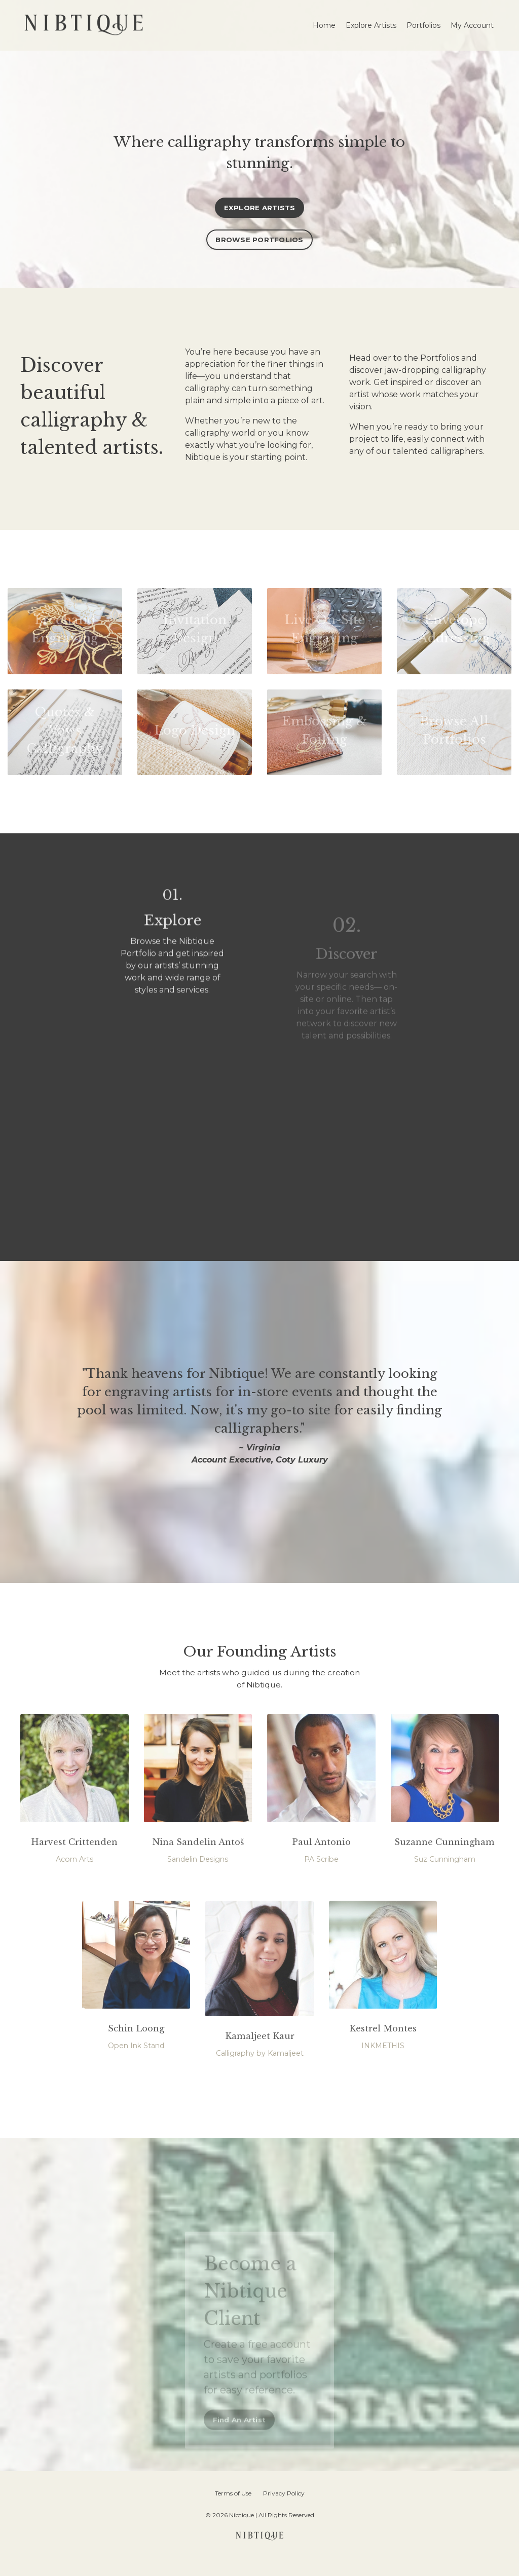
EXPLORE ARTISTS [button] (259, 207)
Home (324, 25)
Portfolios (423, 25)
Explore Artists (371, 25)
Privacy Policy (284, 2511)
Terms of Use (233, 2511)
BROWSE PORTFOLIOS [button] (259, 240)
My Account (472, 25)
